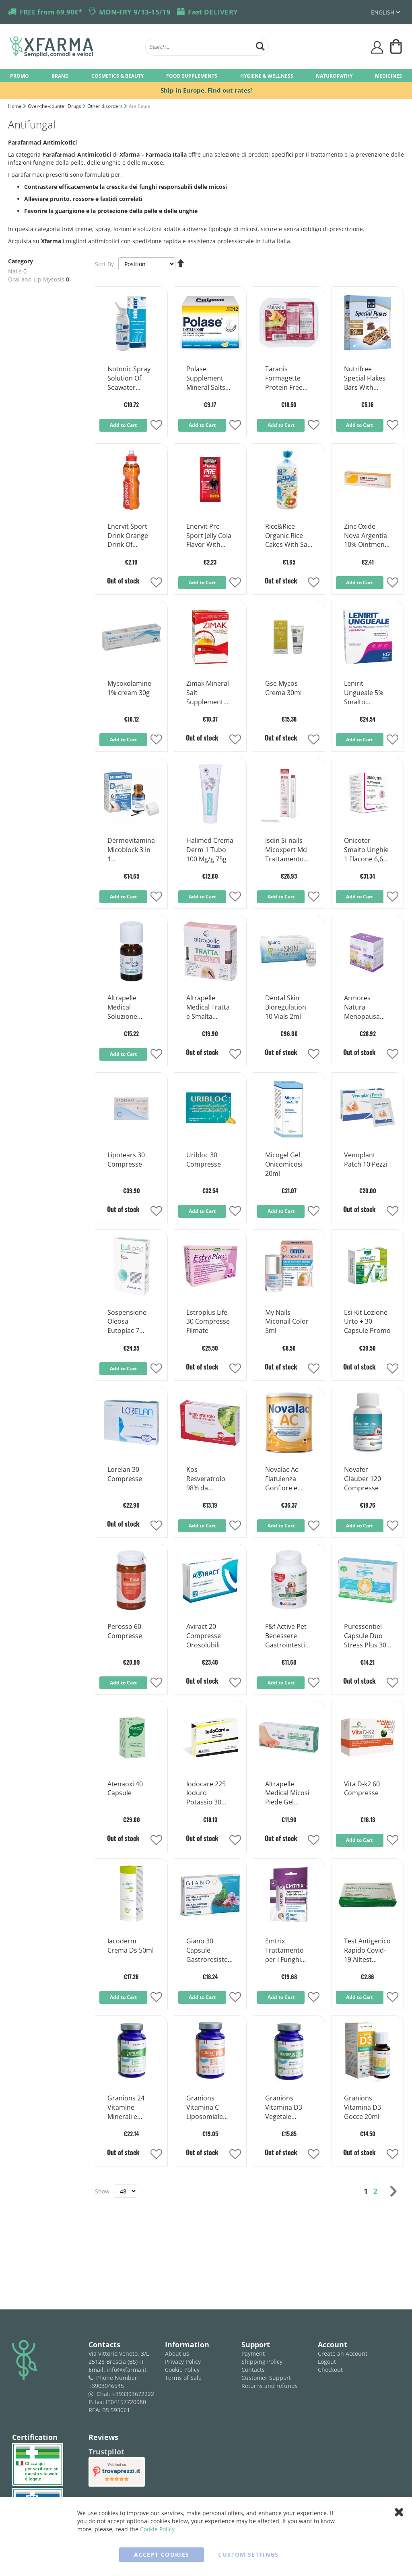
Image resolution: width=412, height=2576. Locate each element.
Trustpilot (106, 2451)
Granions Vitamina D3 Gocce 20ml (362, 2107)
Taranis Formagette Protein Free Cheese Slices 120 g (285, 378)
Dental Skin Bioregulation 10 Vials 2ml (285, 1007)
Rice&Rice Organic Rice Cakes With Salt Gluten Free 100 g (288, 536)
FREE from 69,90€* (51, 12)
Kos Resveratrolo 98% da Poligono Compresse (205, 1479)
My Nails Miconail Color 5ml (287, 1321)
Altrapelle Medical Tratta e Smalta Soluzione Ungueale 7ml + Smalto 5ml (209, 1007)
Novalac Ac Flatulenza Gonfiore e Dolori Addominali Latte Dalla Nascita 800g (284, 1479)
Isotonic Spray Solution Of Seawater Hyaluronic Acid (131, 378)
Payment (253, 2353)
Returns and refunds (269, 2386)
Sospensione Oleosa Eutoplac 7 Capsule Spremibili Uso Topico (129, 1322)
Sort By (104, 264)
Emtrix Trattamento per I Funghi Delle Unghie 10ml (284, 1951)
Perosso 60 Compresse (124, 1631)
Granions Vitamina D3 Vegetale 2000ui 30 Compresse (283, 2108)
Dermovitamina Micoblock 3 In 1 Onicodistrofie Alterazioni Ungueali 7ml (131, 850)
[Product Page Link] (131, 352)
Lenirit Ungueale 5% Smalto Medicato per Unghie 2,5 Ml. (365, 693)
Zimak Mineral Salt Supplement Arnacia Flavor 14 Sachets (207, 693)
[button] (156, 426)
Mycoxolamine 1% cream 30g (129, 688)
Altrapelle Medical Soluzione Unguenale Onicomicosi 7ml (126, 1007)
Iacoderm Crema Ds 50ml (130, 1946)
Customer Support (266, 2378)
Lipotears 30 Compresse (126, 1159)
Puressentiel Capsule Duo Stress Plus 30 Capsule (365, 1636)
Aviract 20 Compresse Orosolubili (203, 1635)
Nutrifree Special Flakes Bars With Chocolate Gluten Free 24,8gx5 (364, 378)
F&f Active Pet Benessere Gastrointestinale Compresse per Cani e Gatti (289, 1636)
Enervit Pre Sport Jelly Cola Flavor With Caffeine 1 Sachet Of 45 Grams (208, 536)
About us (177, 2353)
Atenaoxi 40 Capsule (125, 1788)
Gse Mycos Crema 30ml (283, 688)
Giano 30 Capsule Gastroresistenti (209, 1951)
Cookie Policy (182, 2369)
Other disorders (105, 106)
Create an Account (342, 2353)
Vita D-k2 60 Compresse (362, 1788)
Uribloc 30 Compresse (203, 1159)
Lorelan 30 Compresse (124, 1474)
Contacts (253, 2369)
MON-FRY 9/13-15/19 (135, 12)
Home (15, 106)
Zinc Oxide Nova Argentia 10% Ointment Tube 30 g (365, 536)
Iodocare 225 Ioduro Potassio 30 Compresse (206, 1793)
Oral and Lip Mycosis (36, 279)
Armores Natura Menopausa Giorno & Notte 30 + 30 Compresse (367, 1007)
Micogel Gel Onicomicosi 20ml (284, 1164)
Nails (15, 271)
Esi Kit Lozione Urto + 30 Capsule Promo (367, 1321)
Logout (327, 2361)
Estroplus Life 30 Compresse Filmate (208, 1321)
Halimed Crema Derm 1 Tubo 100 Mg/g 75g (209, 849)
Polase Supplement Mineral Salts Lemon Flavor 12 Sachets (206, 378)
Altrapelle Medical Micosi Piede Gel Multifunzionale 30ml (288, 1793)
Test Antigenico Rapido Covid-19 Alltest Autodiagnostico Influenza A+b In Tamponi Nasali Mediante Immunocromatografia (367, 1951)
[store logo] (73, 47)
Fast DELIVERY (213, 12)
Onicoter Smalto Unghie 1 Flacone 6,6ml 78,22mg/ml (367, 850)
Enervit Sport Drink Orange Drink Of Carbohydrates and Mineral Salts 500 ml (130, 536)
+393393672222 (133, 2394)
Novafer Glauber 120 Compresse (362, 1478)
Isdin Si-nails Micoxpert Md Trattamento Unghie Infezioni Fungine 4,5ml (286, 850)
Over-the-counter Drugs (55, 106)
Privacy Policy (183, 2361)
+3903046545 (106, 2386)
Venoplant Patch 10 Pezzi (365, 1159)
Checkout (330, 2369)
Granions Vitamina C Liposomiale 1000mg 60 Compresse (204, 2108)
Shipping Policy (261, 2361)
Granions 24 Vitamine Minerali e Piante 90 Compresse (125, 2108)
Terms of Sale (183, 2378)
